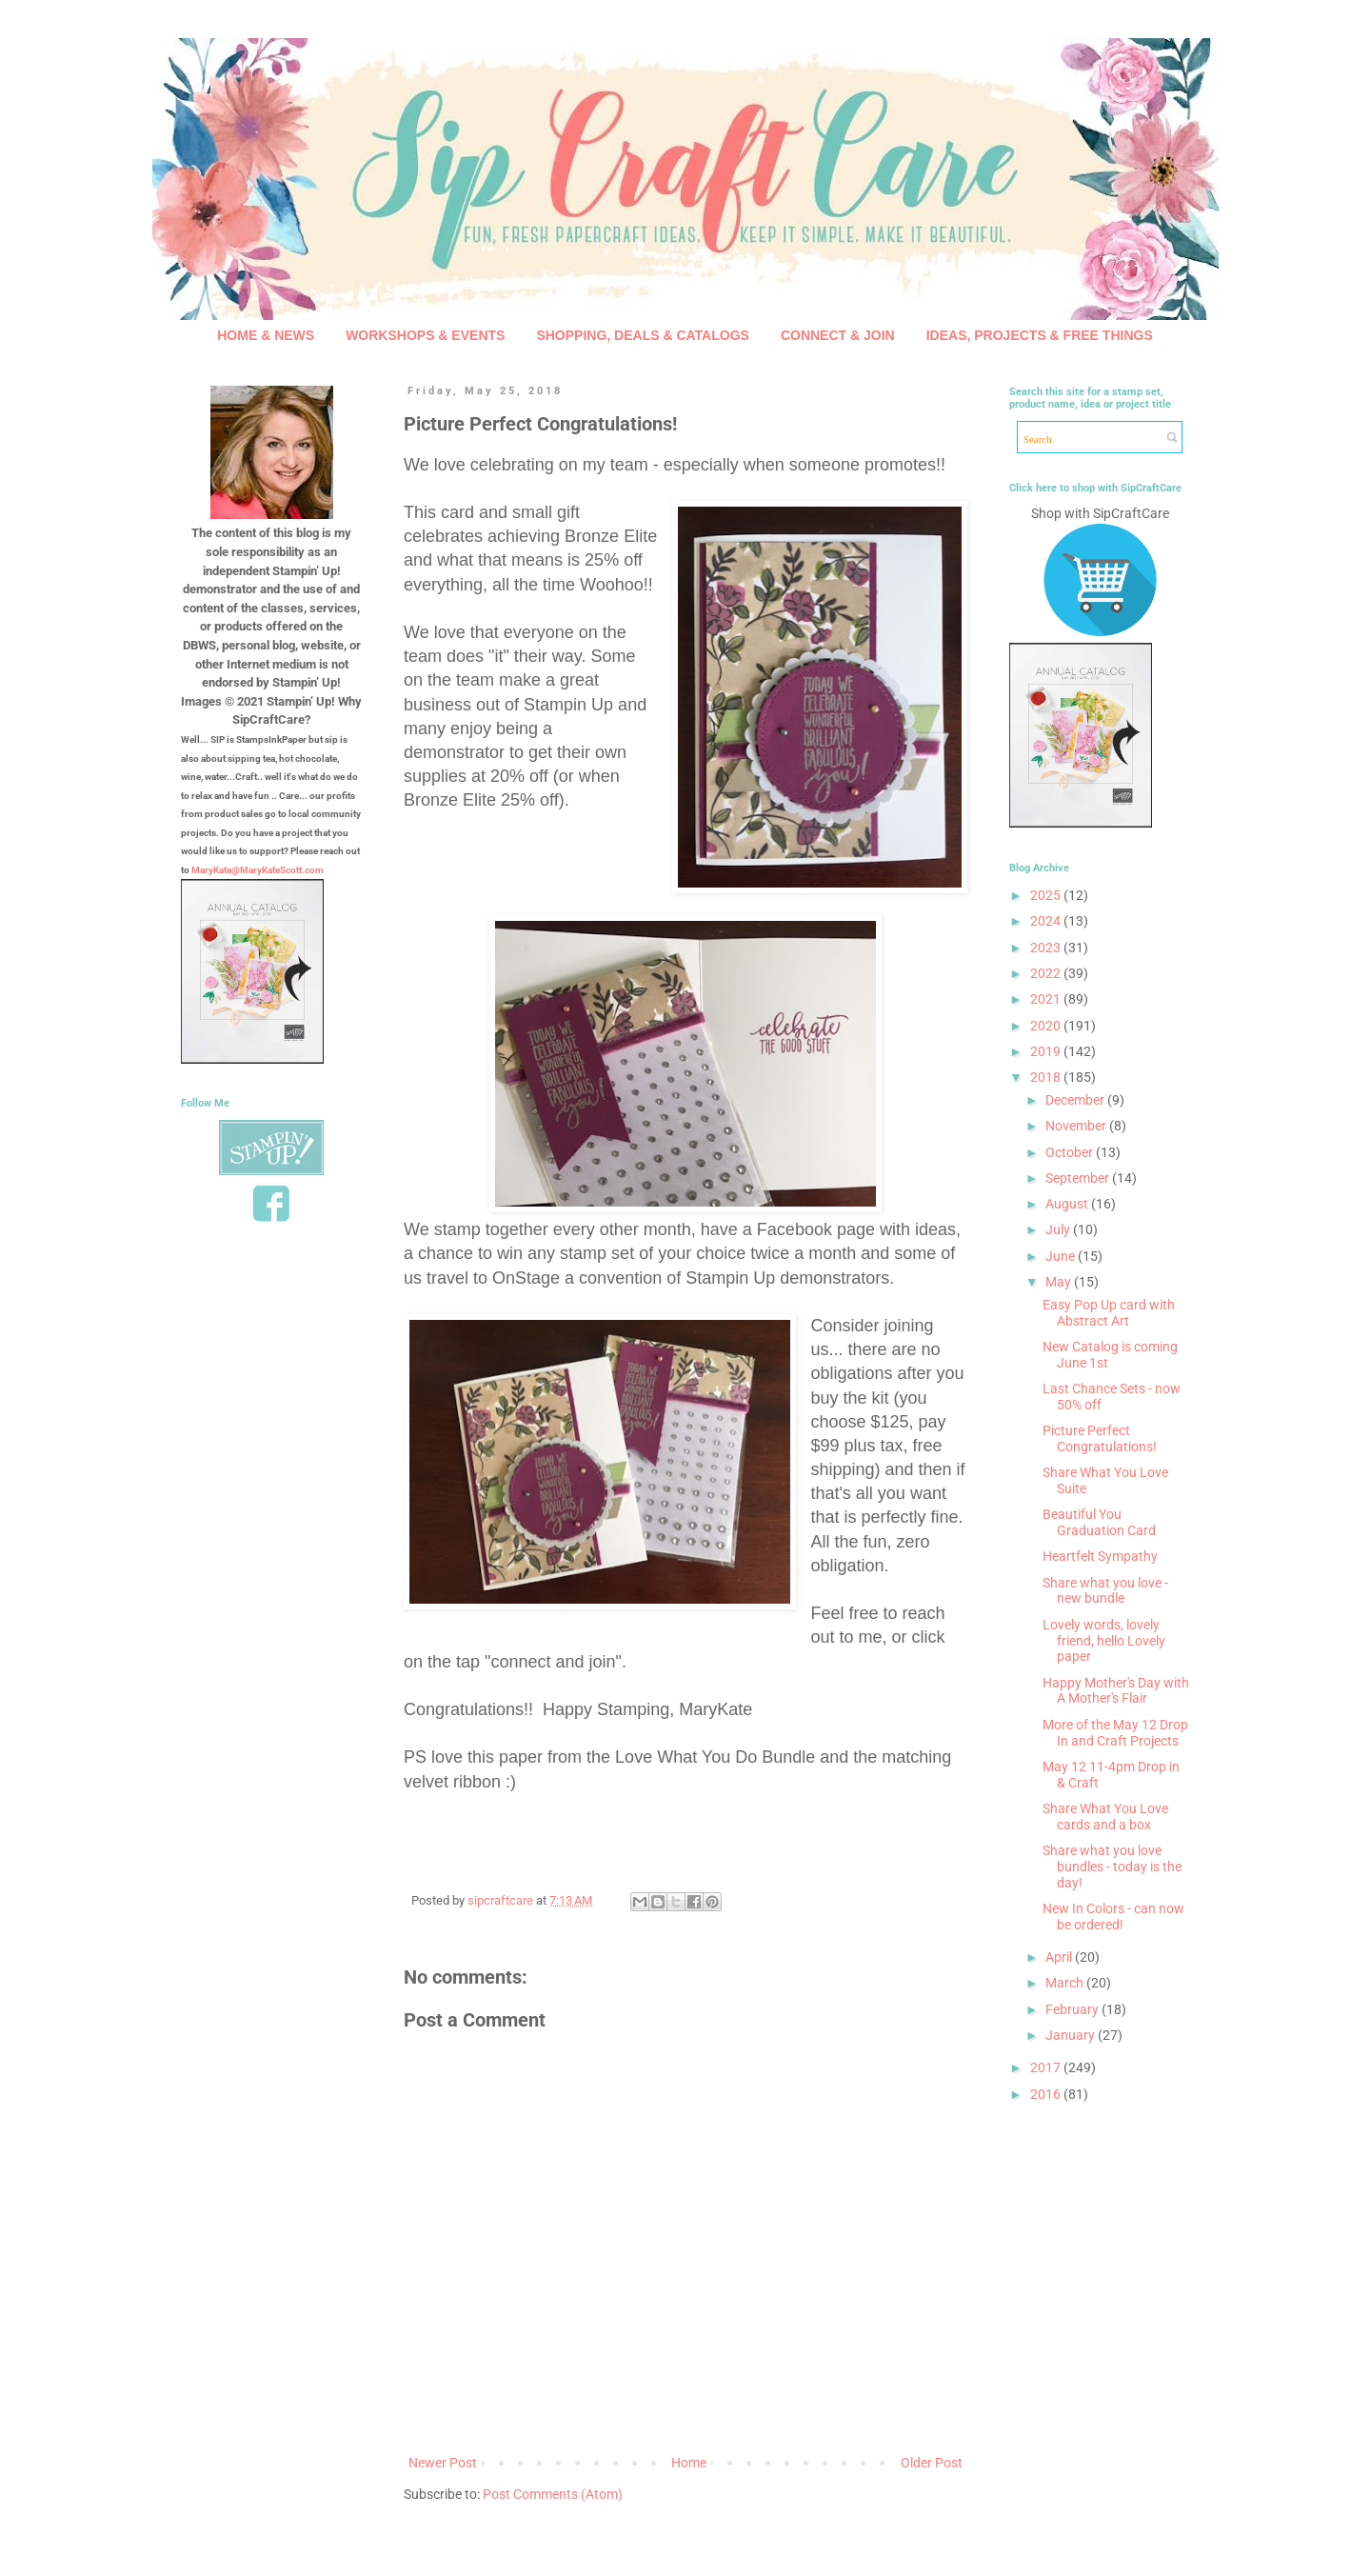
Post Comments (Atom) (553, 2494)
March (1065, 1982)
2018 (1046, 1077)
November (1077, 1125)
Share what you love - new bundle (1105, 1591)
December (1076, 1100)
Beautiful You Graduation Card (1099, 1522)
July (1059, 1229)
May (1059, 1281)
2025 (1046, 895)
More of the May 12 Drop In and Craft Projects (1115, 1732)
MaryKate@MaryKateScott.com (257, 870)
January (1071, 2035)
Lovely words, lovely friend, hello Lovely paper (1104, 1641)
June (1061, 1256)
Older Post (932, 2462)
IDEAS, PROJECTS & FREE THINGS (1039, 335)
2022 (1046, 973)
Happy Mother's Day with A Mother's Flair (1116, 1691)
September (1078, 1178)
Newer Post (442, 2462)
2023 (1046, 947)
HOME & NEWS (265, 335)
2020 (1046, 1025)
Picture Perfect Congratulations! (1100, 1438)
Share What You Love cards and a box (1105, 1816)
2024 (1046, 921)
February (1073, 2009)
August (1068, 1203)
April (1060, 1957)
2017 (1046, 2067)
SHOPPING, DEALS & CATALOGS (642, 335)
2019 (1046, 1051)
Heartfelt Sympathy (1100, 1556)
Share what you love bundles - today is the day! (1112, 1866)
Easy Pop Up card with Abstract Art (1109, 1312)
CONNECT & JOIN (838, 335)
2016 (1046, 2094)
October (1070, 1152)
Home (688, 2462)
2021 (1046, 999)
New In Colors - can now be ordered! (1113, 1916)
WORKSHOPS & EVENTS (425, 335)
